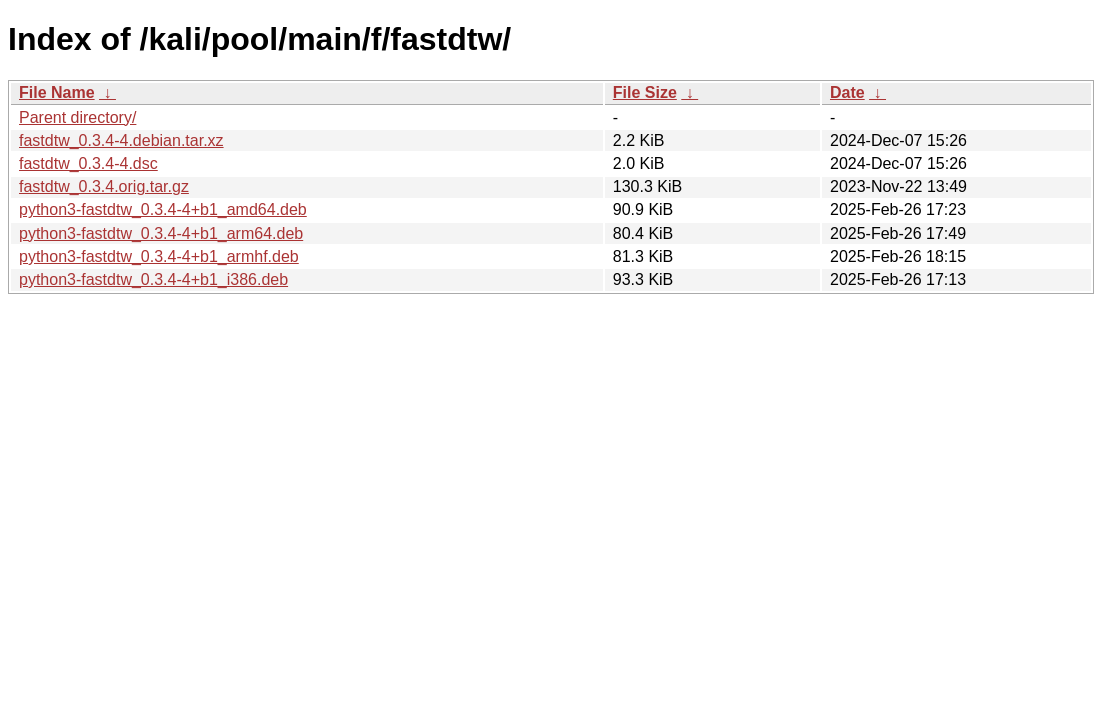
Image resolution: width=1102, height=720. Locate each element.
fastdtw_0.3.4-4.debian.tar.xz (121, 140)
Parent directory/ (77, 117)
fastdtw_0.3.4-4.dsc (88, 163)
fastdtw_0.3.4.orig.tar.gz (104, 186)
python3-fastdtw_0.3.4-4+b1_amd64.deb (163, 209)
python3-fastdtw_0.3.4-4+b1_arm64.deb (161, 233)
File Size (645, 92)
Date (847, 92)
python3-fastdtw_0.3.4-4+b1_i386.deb (153, 279)
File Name (57, 92)
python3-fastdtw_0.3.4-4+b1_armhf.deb (159, 256)
